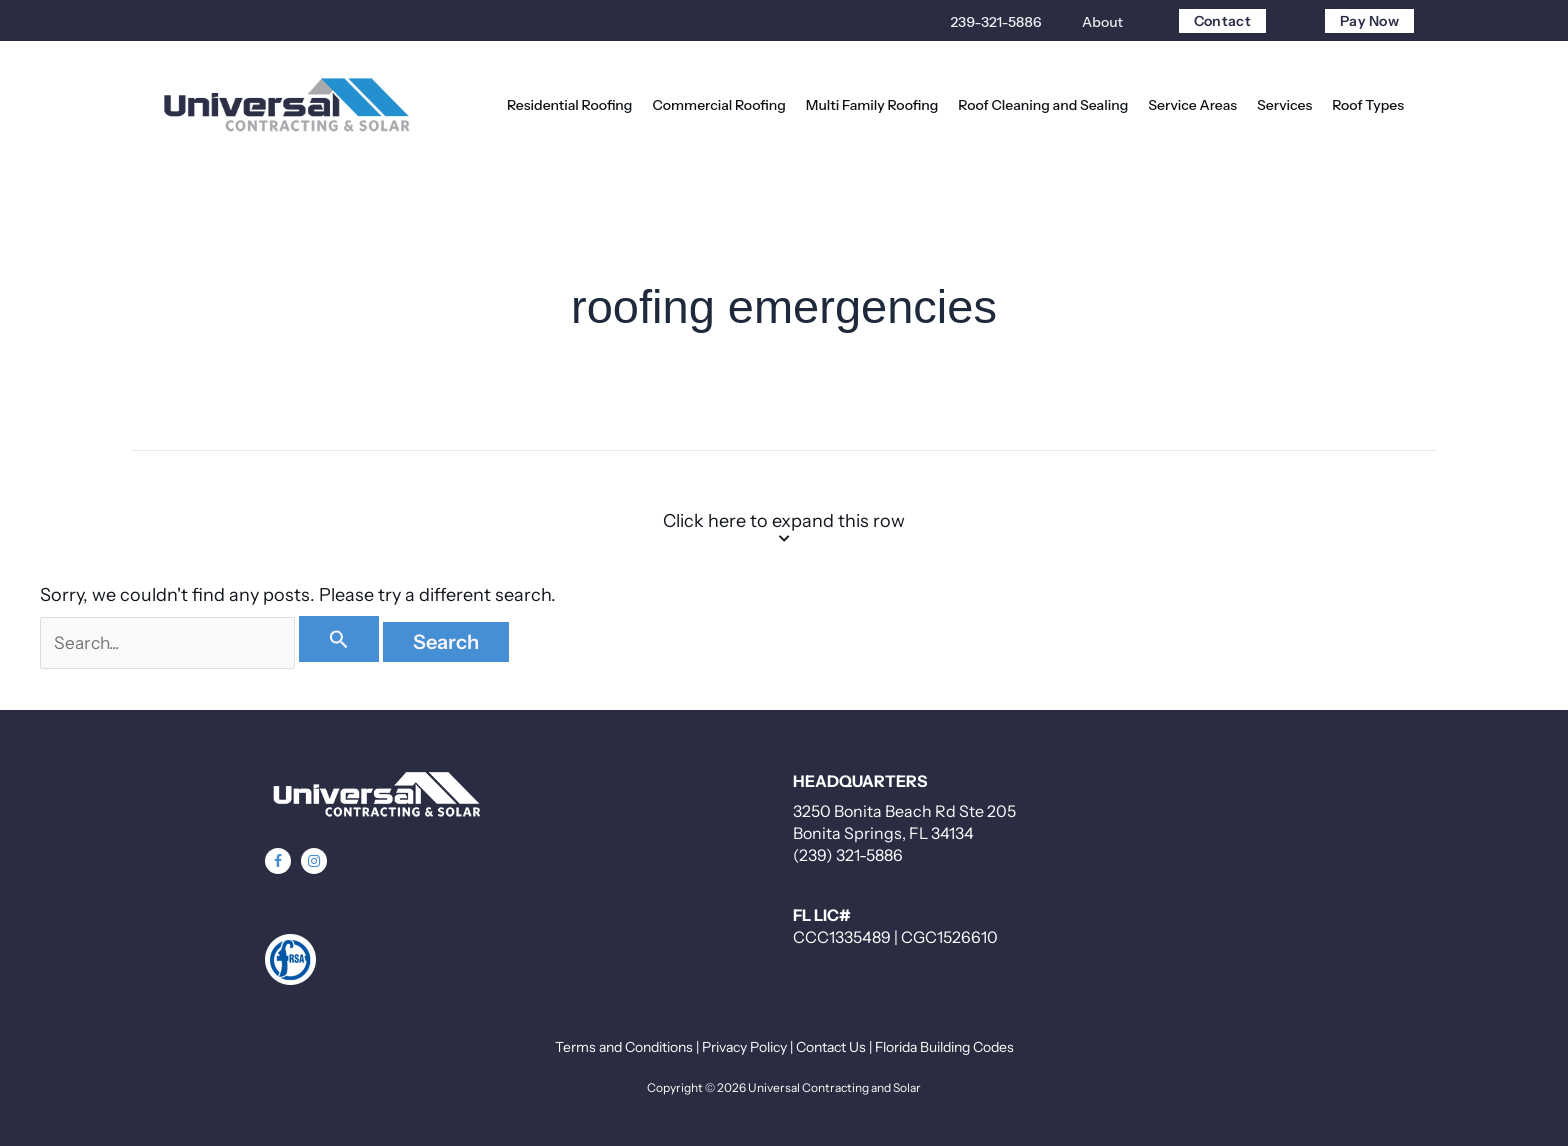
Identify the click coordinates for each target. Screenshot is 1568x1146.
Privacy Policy (744, 1047)
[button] (278, 861)
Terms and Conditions (624, 1047)
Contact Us (831, 1047)
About (1102, 22)
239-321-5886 (995, 22)
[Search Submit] (347, 639)
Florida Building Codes (944, 1047)
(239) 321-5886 (848, 855)
